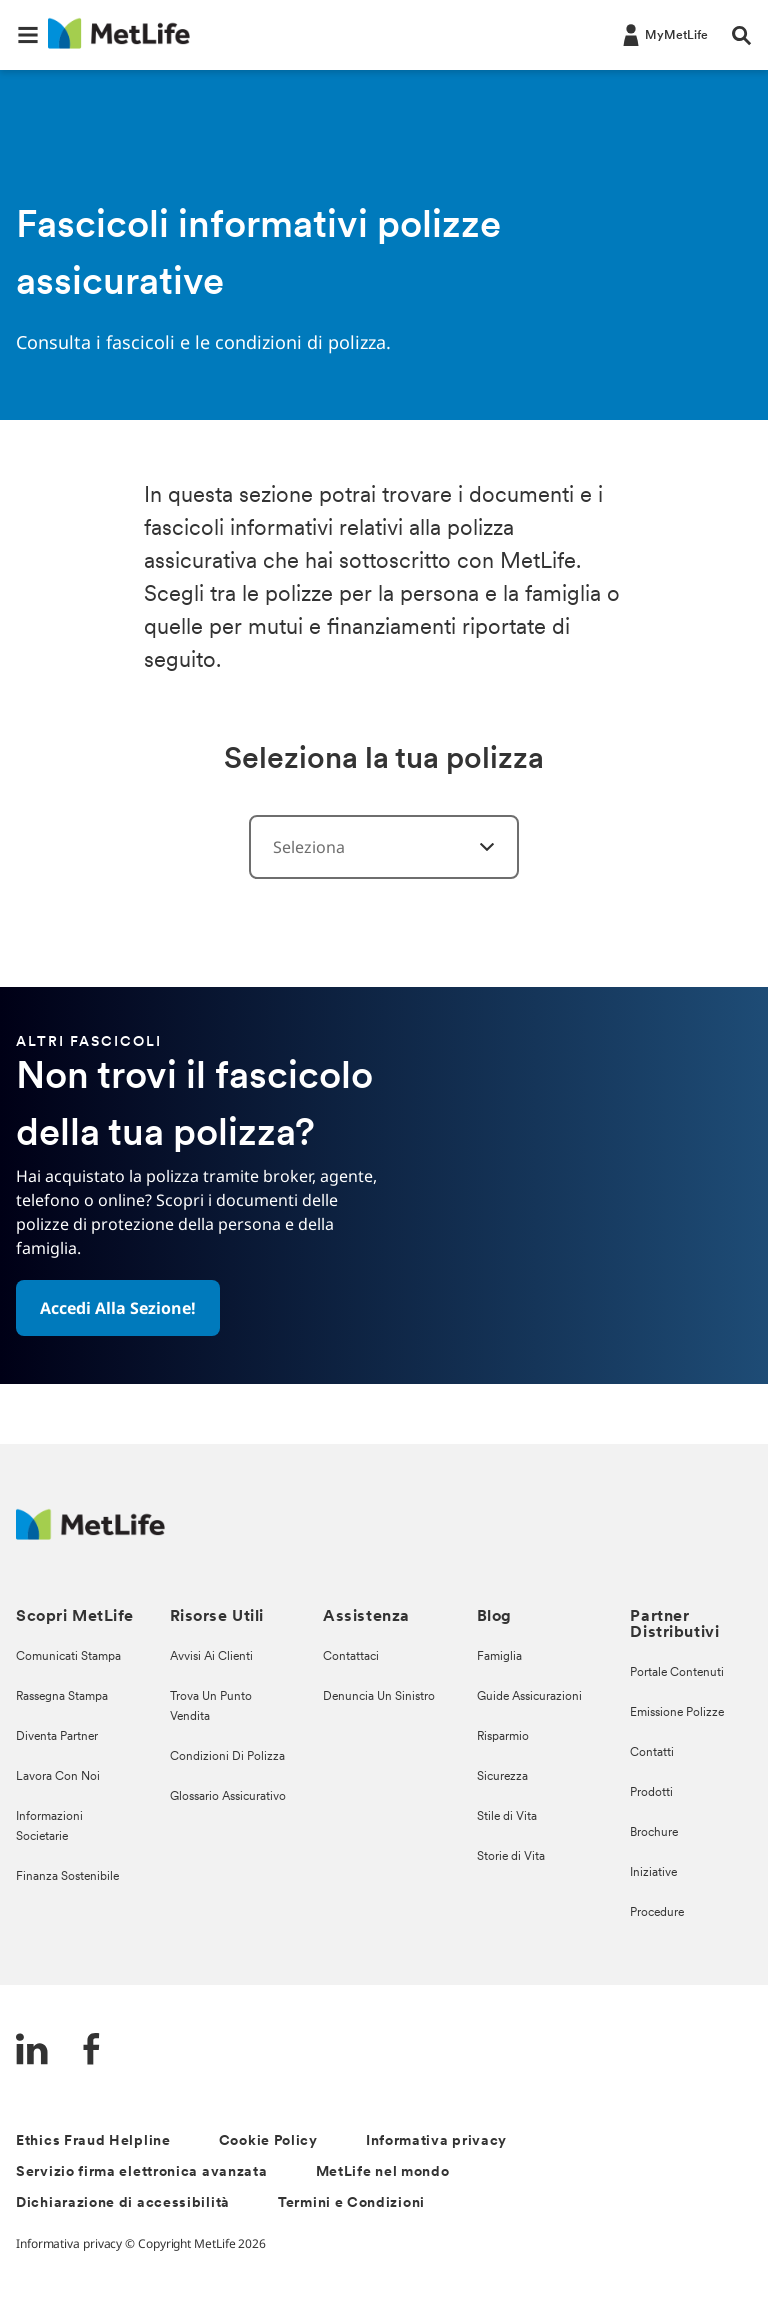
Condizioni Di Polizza (227, 1757)
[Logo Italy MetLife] (90, 1534)
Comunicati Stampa (68, 1657)
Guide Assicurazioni (529, 1697)
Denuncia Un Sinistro (379, 1697)
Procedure (657, 1913)
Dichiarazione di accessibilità (123, 2203)
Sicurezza (502, 1777)
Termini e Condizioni (351, 2203)
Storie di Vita (511, 1857)
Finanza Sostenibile (67, 1877)
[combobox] (384, 847)
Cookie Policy (268, 2141)
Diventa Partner (57, 1737)
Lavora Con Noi (58, 1777)
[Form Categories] (475, 847)
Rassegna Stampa (62, 1697)
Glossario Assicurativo (228, 1797)
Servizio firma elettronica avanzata (142, 2172)
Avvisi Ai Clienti (211, 1657)
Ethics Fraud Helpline (93, 2141)
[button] (28, 35)
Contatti (652, 1753)
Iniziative (653, 1873)
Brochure (654, 1833)
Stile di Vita (507, 1817)
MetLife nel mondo (383, 2172)
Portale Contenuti (677, 1673)
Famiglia (499, 1657)
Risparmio (503, 1737)
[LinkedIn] (32, 2051)
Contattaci (351, 1657)
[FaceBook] (92, 2051)
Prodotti (651, 1793)
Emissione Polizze (677, 1713)
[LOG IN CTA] (663, 34)
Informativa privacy (436, 2141)
